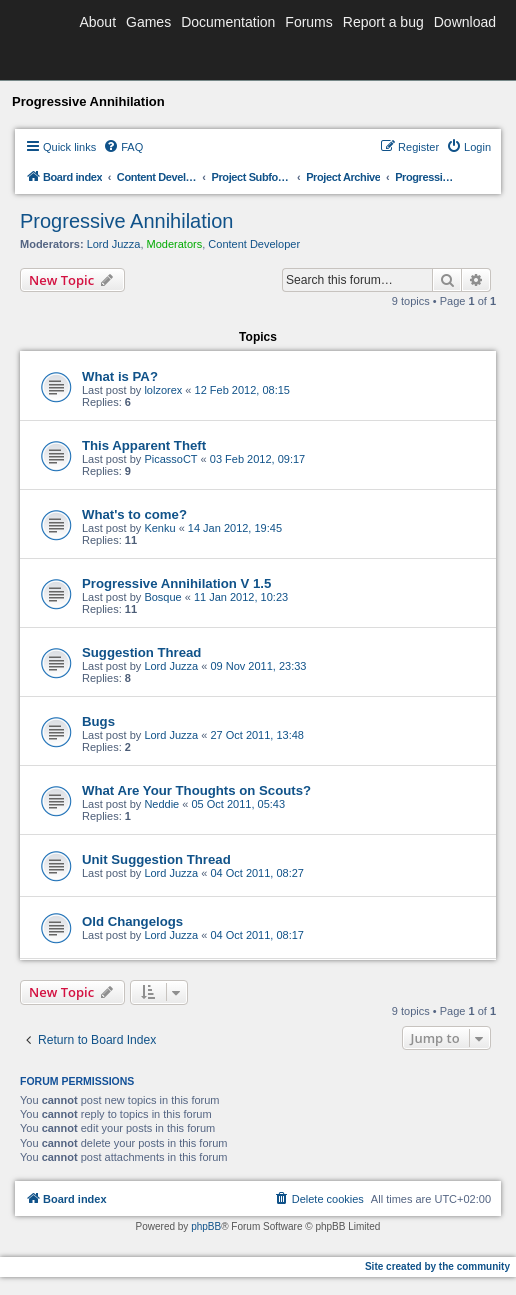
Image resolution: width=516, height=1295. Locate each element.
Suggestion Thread (141, 652)
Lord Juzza (114, 244)
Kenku (159, 528)
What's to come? (134, 514)
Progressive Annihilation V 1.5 (176, 583)
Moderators (175, 244)
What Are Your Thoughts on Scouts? (196, 790)
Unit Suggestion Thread (156, 859)
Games (148, 22)
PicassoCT (170, 459)
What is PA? (120, 376)
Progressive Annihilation (126, 221)
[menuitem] (123, 147)
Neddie (161, 804)
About (97, 22)
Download (465, 22)
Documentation (228, 22)
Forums (308, 22)
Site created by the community (437, 1266)
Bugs (98, 721)
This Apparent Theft (144, 445)
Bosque (162, 597)
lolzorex (163, 390)
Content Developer (254, 244)
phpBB (206, 1226)
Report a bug (383, 22)
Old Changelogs (132, 921)
